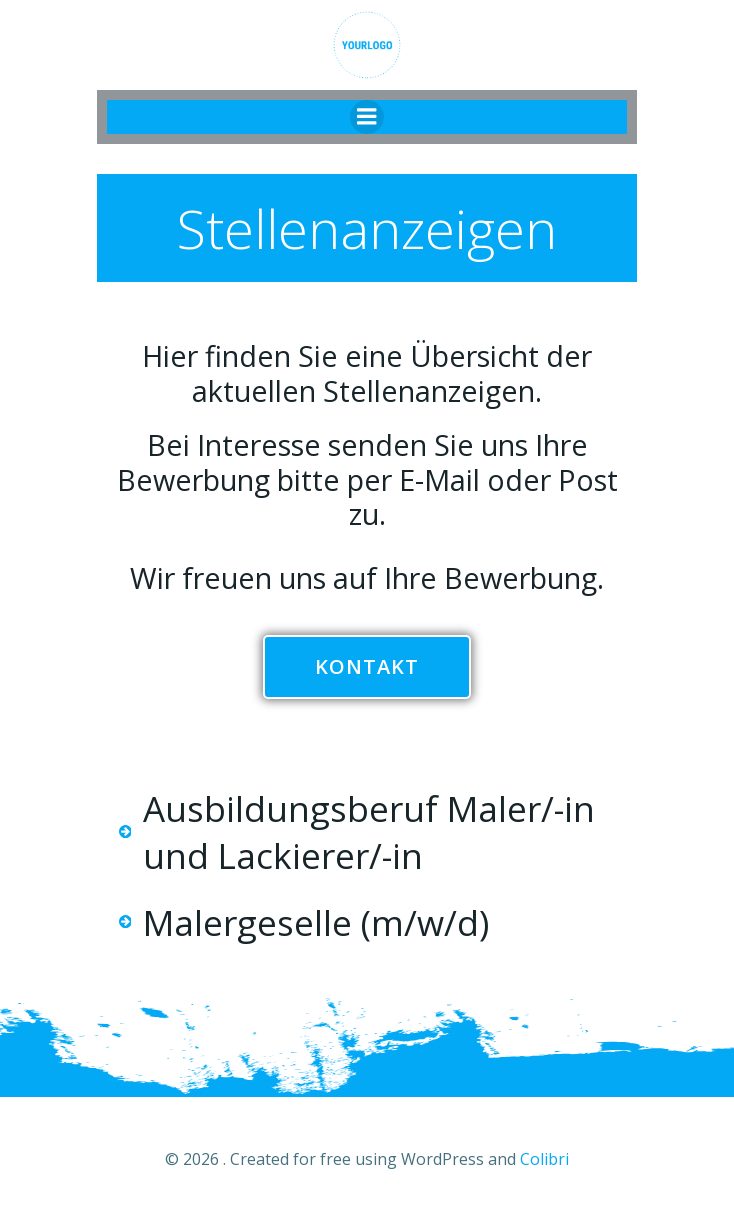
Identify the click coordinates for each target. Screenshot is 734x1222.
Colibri (544, 1159)
